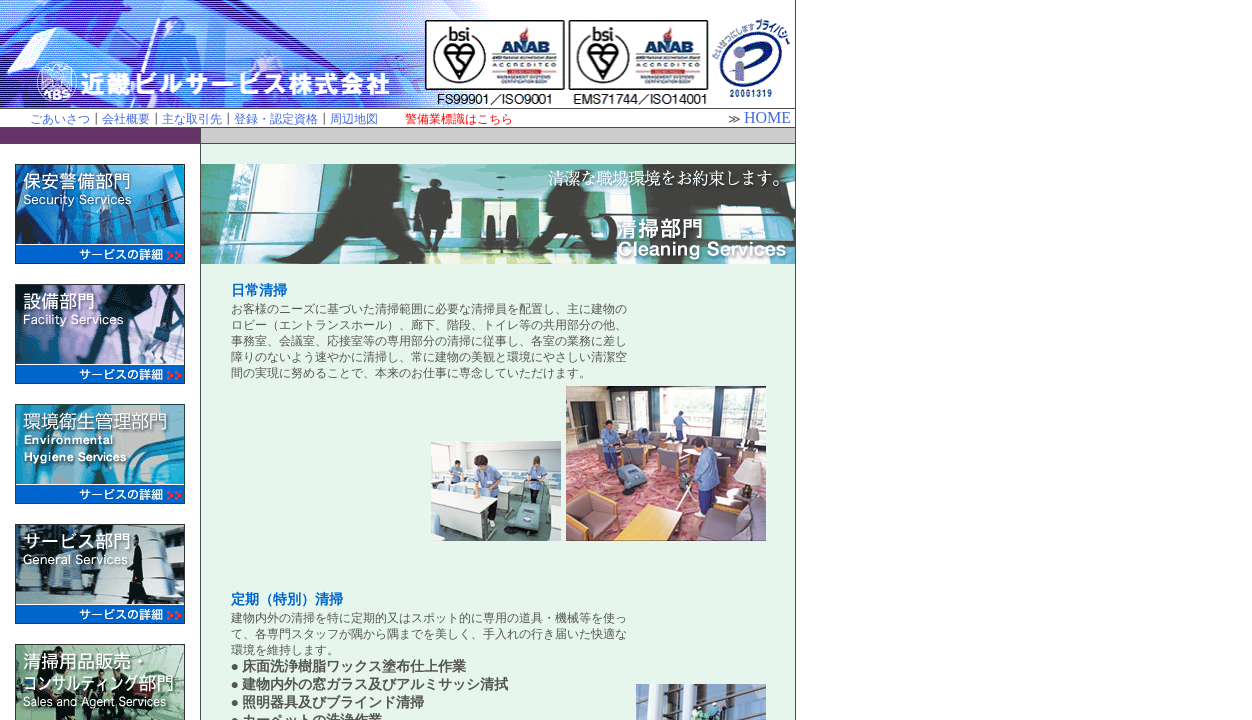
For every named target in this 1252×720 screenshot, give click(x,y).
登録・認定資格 (276, 119)
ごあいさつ (60, 119)
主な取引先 (192, 119)
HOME (767, 117)
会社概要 (126, 119)
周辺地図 (354, 119)
